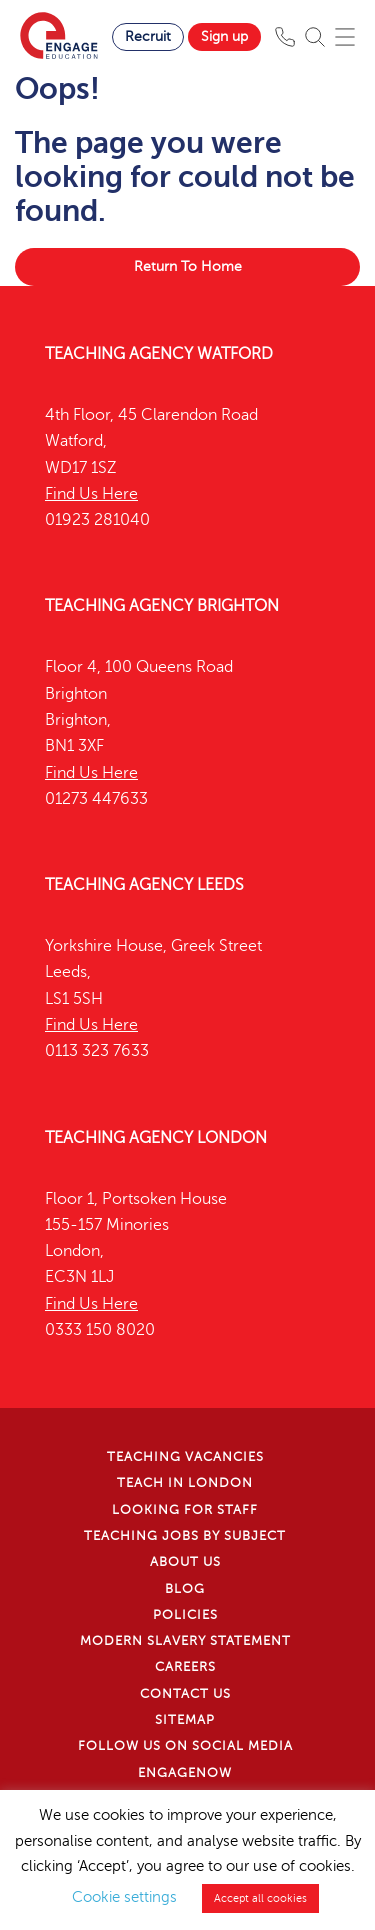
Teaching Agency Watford (159, 354)
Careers (185, 1667)
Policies (185, 1615)
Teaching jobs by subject (185, 1536)
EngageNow (185, 1773)
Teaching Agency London (156, 1138)
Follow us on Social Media (185, 1746)
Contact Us (185, 1694)
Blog (185, 1589)
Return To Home (188, 266)
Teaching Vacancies (185, 1457)
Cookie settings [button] (124, 1897)
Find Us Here (91, 494)
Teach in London (185, 1483)
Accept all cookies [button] (260, 1898)
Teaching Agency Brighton (162, 606)
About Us (185, 1562)
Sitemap (185, 1720)
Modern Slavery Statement (185, 1641)
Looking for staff (185, 1510)
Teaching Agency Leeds (144, 885)
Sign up (224, 36)
